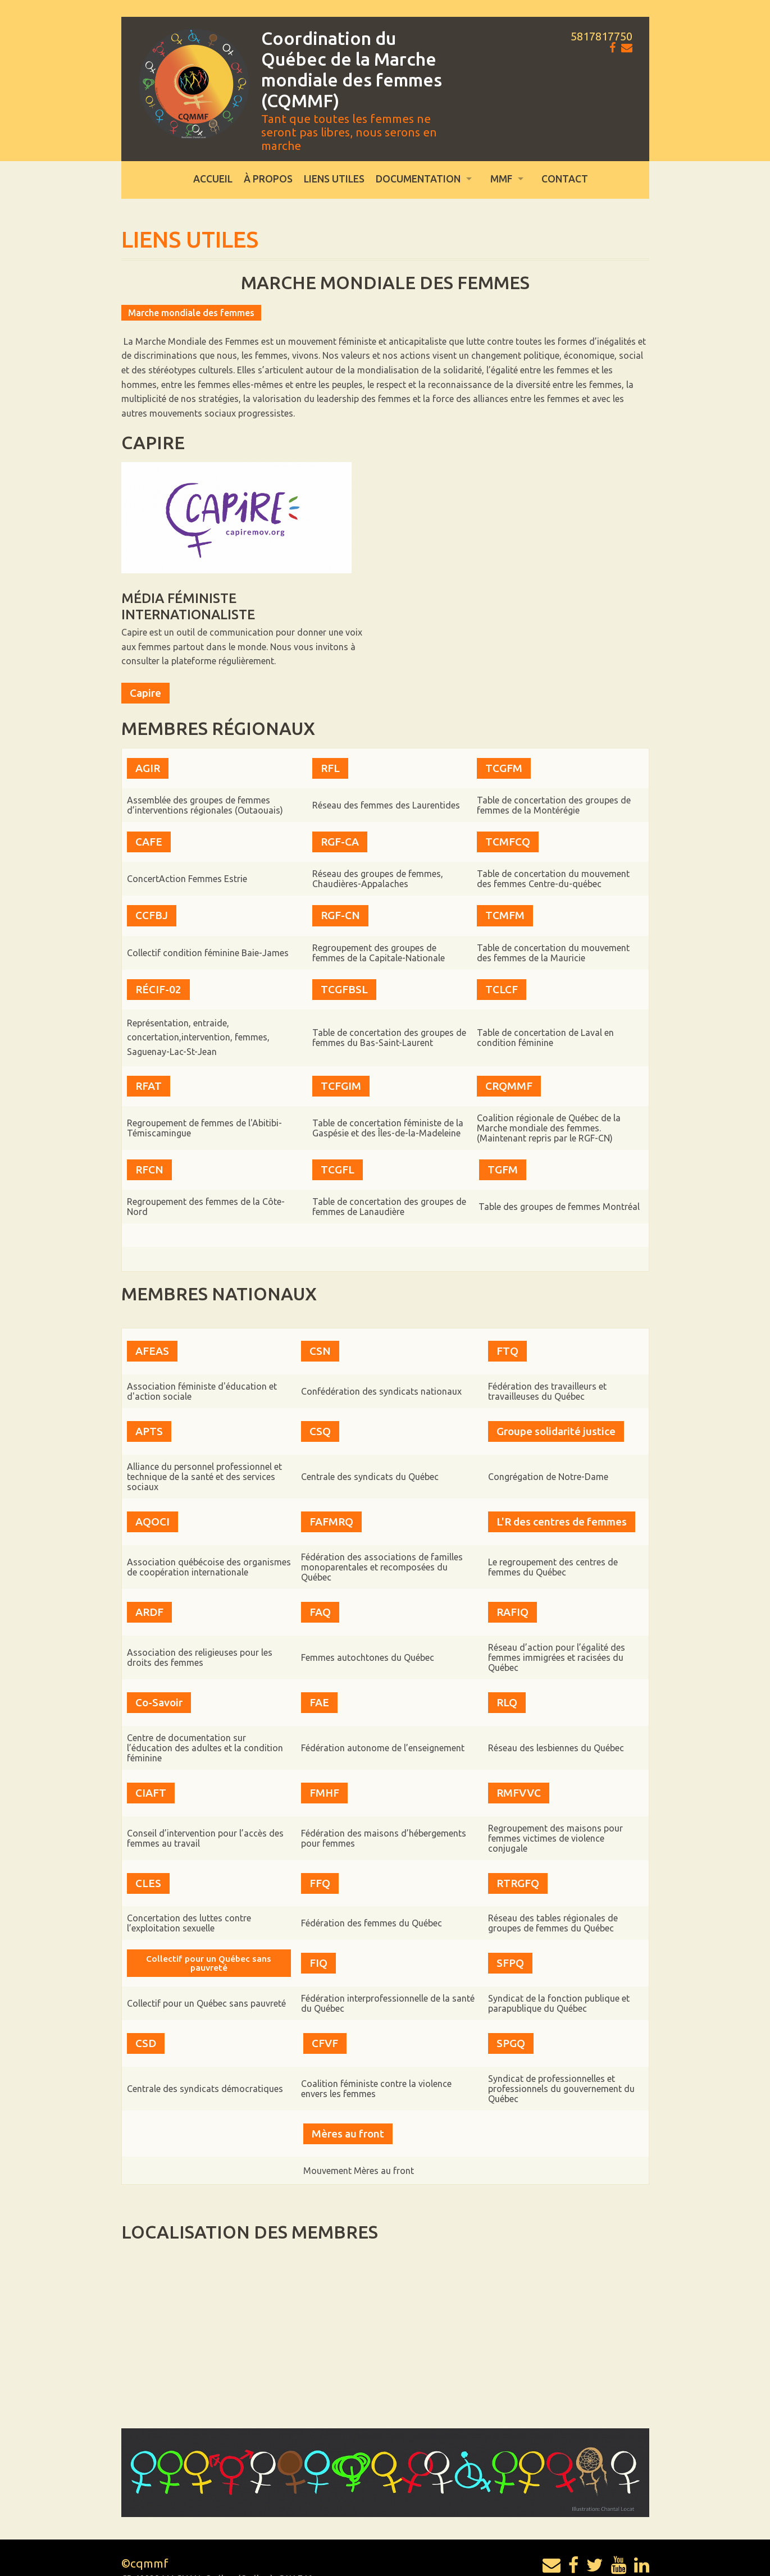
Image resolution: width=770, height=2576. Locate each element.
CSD (145, 1994)
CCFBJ (151, 915)
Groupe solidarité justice (556, 1421)
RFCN (149, 1169)
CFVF (325, 1994)
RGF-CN (340, 915)
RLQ (506, 1672)
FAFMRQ (331, 1505)
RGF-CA (340, 841)
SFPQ (510, 1917)
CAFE (148, 841)
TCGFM (503, 768)
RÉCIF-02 (158, 989)
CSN (320, 1347)
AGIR (147, 768)
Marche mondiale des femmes (191, 313)
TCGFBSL (344, 989)
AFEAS (152, 1347)
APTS (149, 1421)
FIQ (318, 1917)
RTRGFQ (517, 1840)
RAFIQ (512, 1588)
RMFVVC (518, 1756)
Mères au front (348, 2078)
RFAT (148, 1085)
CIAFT (150, 1756)
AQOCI (152, 1505)
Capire (145, 693)
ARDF (149, 1588)
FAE (319, 1672)
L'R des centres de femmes (561, 1505)
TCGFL (337, 1169)
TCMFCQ (507, 841)
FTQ (507, 1347)
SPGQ (510, 1994)
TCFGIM (341, 1085)
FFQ (319, 1840)
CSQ (320, 1421)
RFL (330, 768)
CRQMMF (508, 1085)
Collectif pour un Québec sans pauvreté (208, 1916)
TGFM (502, 1169)
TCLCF (501, 989)
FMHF (324, 1756)
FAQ (320, 1588)
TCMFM (505, 915)
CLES (148, 1840)
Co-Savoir (159, 1672)
